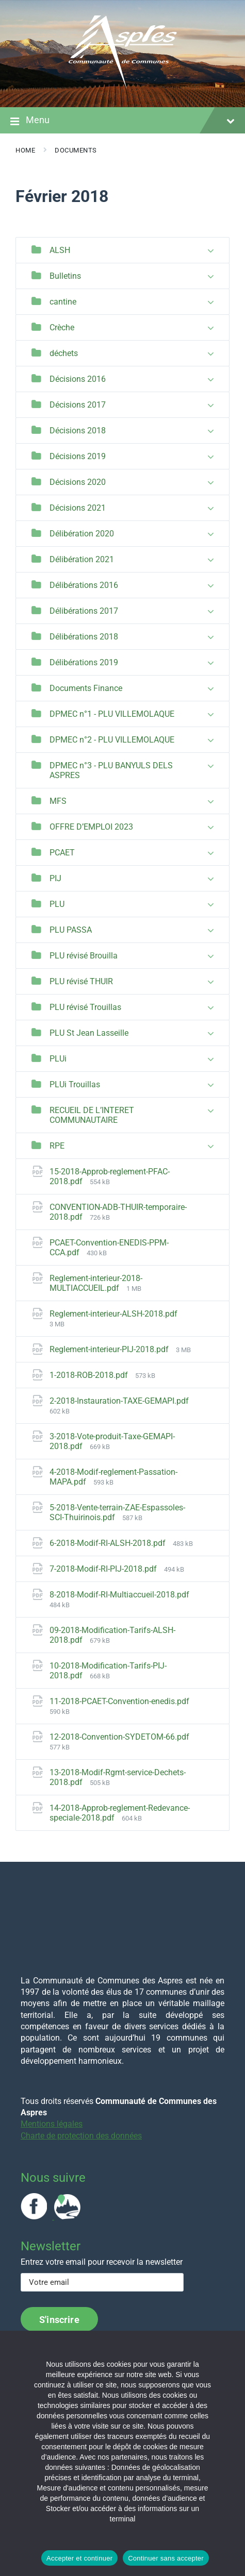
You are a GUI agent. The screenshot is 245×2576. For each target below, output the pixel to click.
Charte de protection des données (81, 2136)
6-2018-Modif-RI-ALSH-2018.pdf (109, 1543)
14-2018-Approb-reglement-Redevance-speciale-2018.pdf (120, 1813)
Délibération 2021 (82, 559)
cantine (63, 302)
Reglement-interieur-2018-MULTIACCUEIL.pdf (96, 1283)
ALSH (60, 250)
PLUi (58, 1059)
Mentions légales (52, 2124)
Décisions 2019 (78, 456)
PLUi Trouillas (75, 1084)
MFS (58, 801)
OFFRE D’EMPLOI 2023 (91, 827)
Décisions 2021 (78, 508)
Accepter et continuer (79, 2558)
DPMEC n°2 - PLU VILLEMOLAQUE (112, 740)
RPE (57, 1146)
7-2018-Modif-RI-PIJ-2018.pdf (104, 1569)
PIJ (55, 878)
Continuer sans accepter (166, 2558)
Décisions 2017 (78, 405)
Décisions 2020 (78, 482)
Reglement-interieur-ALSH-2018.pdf (113, 1314)
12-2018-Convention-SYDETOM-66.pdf (119, 1737)
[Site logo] (123, 87)
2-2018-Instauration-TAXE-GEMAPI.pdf (119, 1401)
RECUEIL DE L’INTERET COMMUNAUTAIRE (92, 1115)
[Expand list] (210, 251)
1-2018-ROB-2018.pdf (90, 1375)
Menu (122, 121)
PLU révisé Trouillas (85, 1007)
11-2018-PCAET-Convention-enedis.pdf (119, 1701)
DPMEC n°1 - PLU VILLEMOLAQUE (112, 714)
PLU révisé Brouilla (84, 956)
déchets (64, 353)
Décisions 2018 (78, 430)
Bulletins (65, 276)
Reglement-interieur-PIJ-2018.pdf (110, 1349)
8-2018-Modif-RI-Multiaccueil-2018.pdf (119, 1595)
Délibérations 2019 (84, 662)
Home (25, 150)
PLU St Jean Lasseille (89, 1033)
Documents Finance (86, 688)
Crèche (62, 327)
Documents (76, 150)
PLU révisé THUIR (81, 981)
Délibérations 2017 (84, 611)
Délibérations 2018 (84, 637)
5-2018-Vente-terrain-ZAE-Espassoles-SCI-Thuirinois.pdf (117, 1512)
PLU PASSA (71, 930)
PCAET (62, 852)
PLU (57, 904)
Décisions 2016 (78, 379)
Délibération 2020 (82, 533)
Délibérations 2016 (84, 585)
